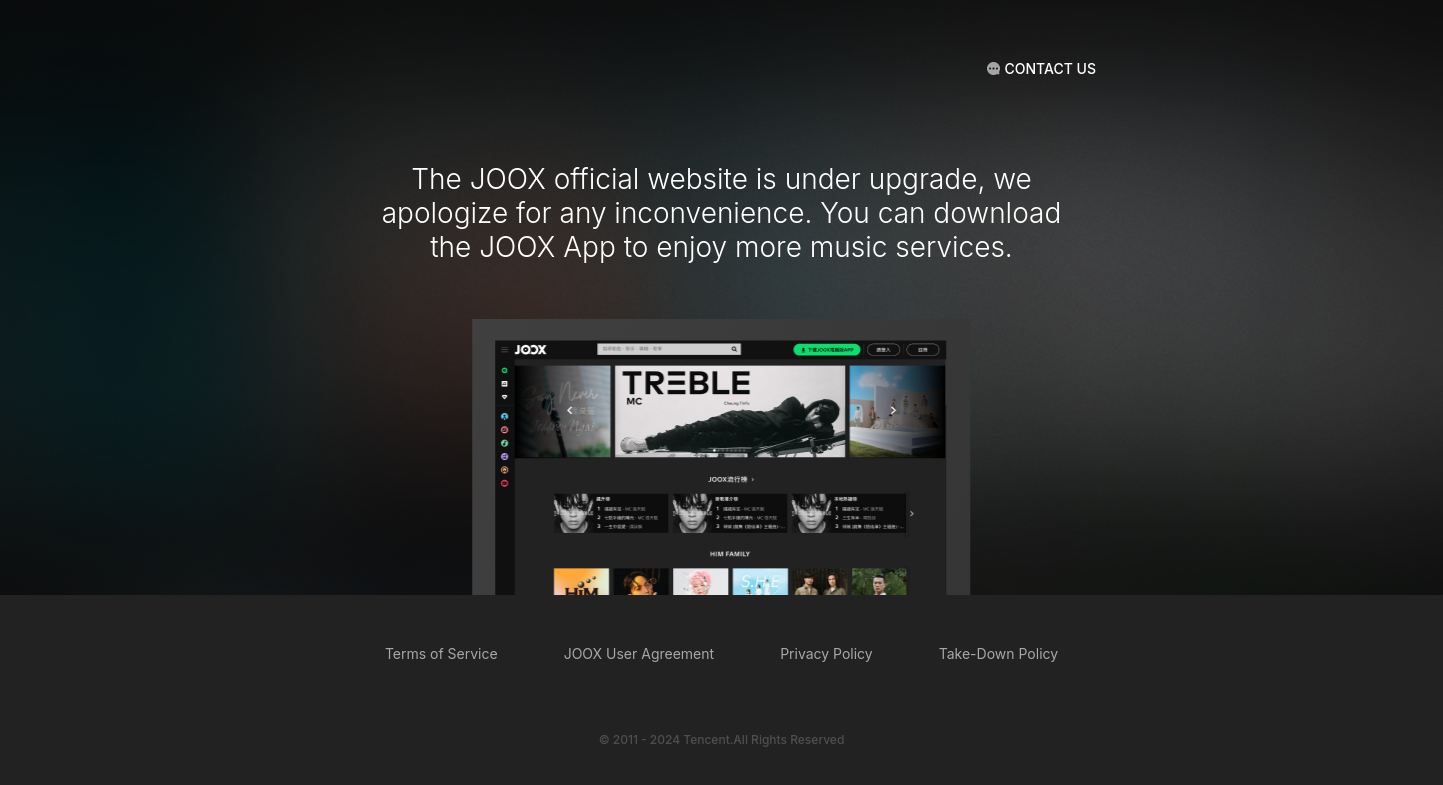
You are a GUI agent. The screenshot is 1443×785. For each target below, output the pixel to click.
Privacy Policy (826, 653)
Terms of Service (441, 653)
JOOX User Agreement (639, 653)
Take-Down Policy (998, 653)
